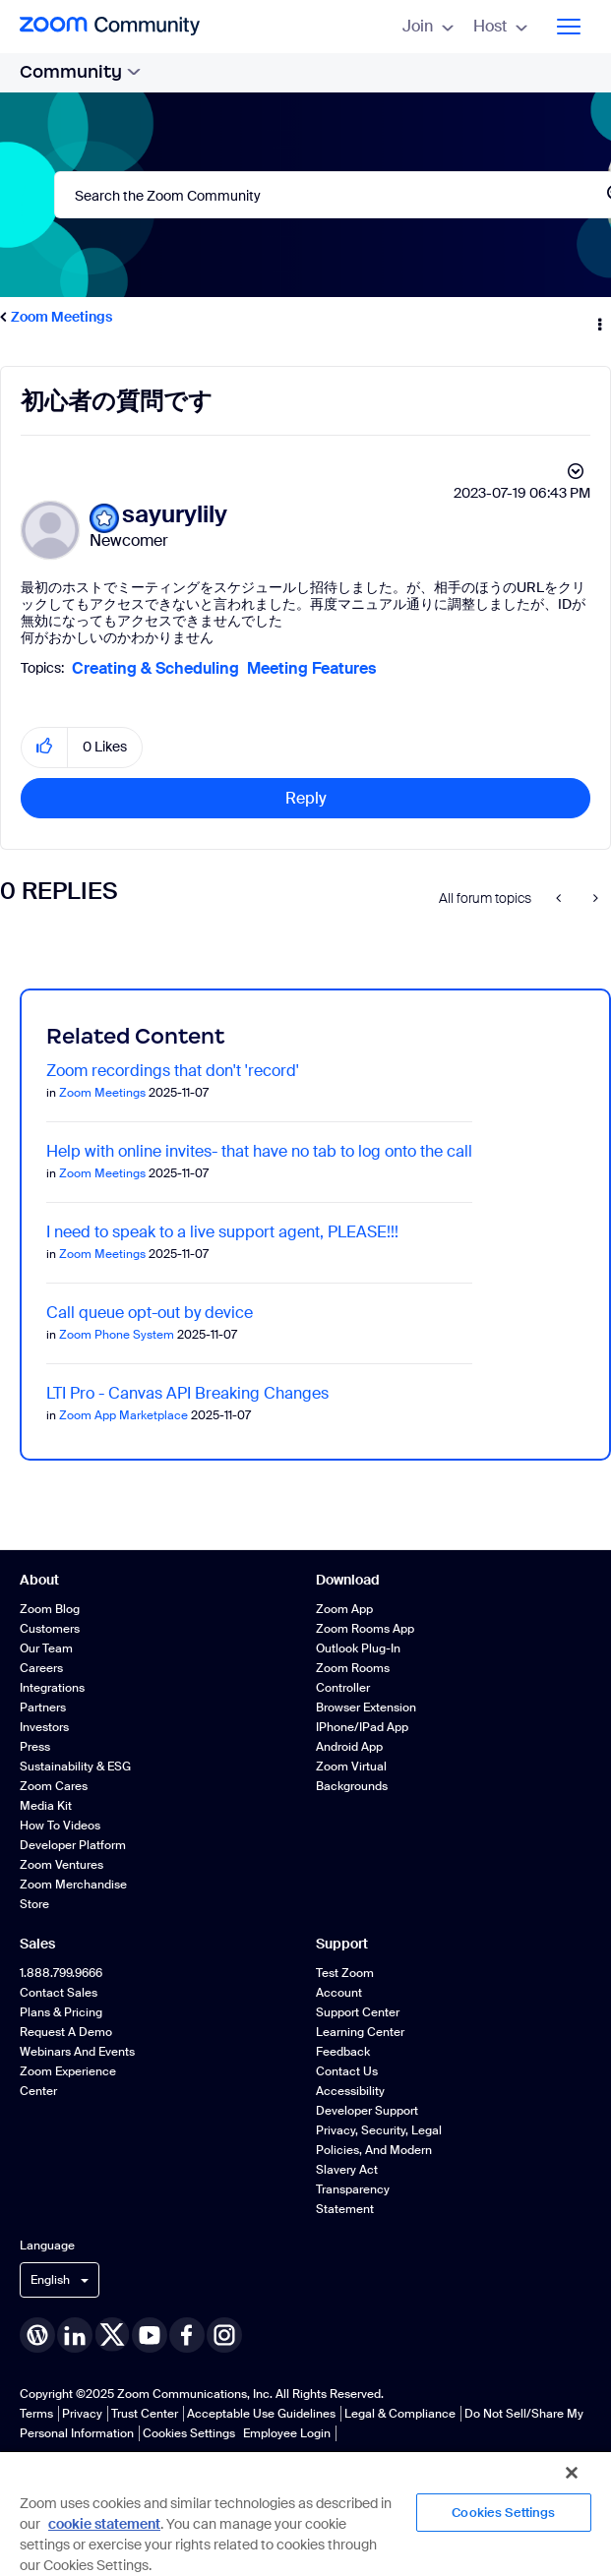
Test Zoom (345, 1973)
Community (80, 72)
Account (339, 1993)
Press (35, 1747)
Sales (37, 1943)
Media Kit (46, 1806)
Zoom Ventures (61, 1865)
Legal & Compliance (400, 2414)
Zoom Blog (50, 1609)
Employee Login (287, 2433)
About (39, 1579)
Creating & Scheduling (155, 668)
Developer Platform (73, 1845)
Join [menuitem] (428, 26)
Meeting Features (311, 668)
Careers (41, 1668)
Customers (50, 1629)
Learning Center (360, 2032)
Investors (44, 1727)
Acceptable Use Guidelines (261, 2414)
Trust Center (144, 2414)
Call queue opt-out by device (149, 1312)
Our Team (46, 1648)
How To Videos (60, 1825)
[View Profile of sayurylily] (174, 515)
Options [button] (598, 318)
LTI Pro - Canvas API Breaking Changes (187, 1393)
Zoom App (344, 1609)
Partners (43, 1707)
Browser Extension (366, 1707)
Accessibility (350, 2091)
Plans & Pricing (61, 2012)
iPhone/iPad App (362, 1727)
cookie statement (104, 2524)
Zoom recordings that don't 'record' (172, 1070)
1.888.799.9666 (61, 1973)
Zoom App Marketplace (123, 1415)
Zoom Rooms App (365, 1629)
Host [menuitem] (500, 26)
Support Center (357, 2012)
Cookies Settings (189, 2433)
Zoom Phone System (116, 1335)
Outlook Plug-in (358, 1648)
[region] (305, 2513)
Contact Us (347, 2071)
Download (348, 1579)
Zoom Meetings (61, 317)
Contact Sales (58, 1993)
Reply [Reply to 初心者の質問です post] (306, 798)
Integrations (52, 1688)
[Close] (572, 2473)
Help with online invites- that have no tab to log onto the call (259, 1151)
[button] (45, 747)
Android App (349, 1747)
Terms (36, 2414)
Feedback (343, 2052)
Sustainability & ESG (75, 1766)
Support (342, 1943)
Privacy (82, 2414)
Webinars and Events (77, 2052)
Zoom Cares (54, 1786)
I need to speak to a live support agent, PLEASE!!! (222, 1232)
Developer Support (367, 2111)
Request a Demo (66, 2032)
